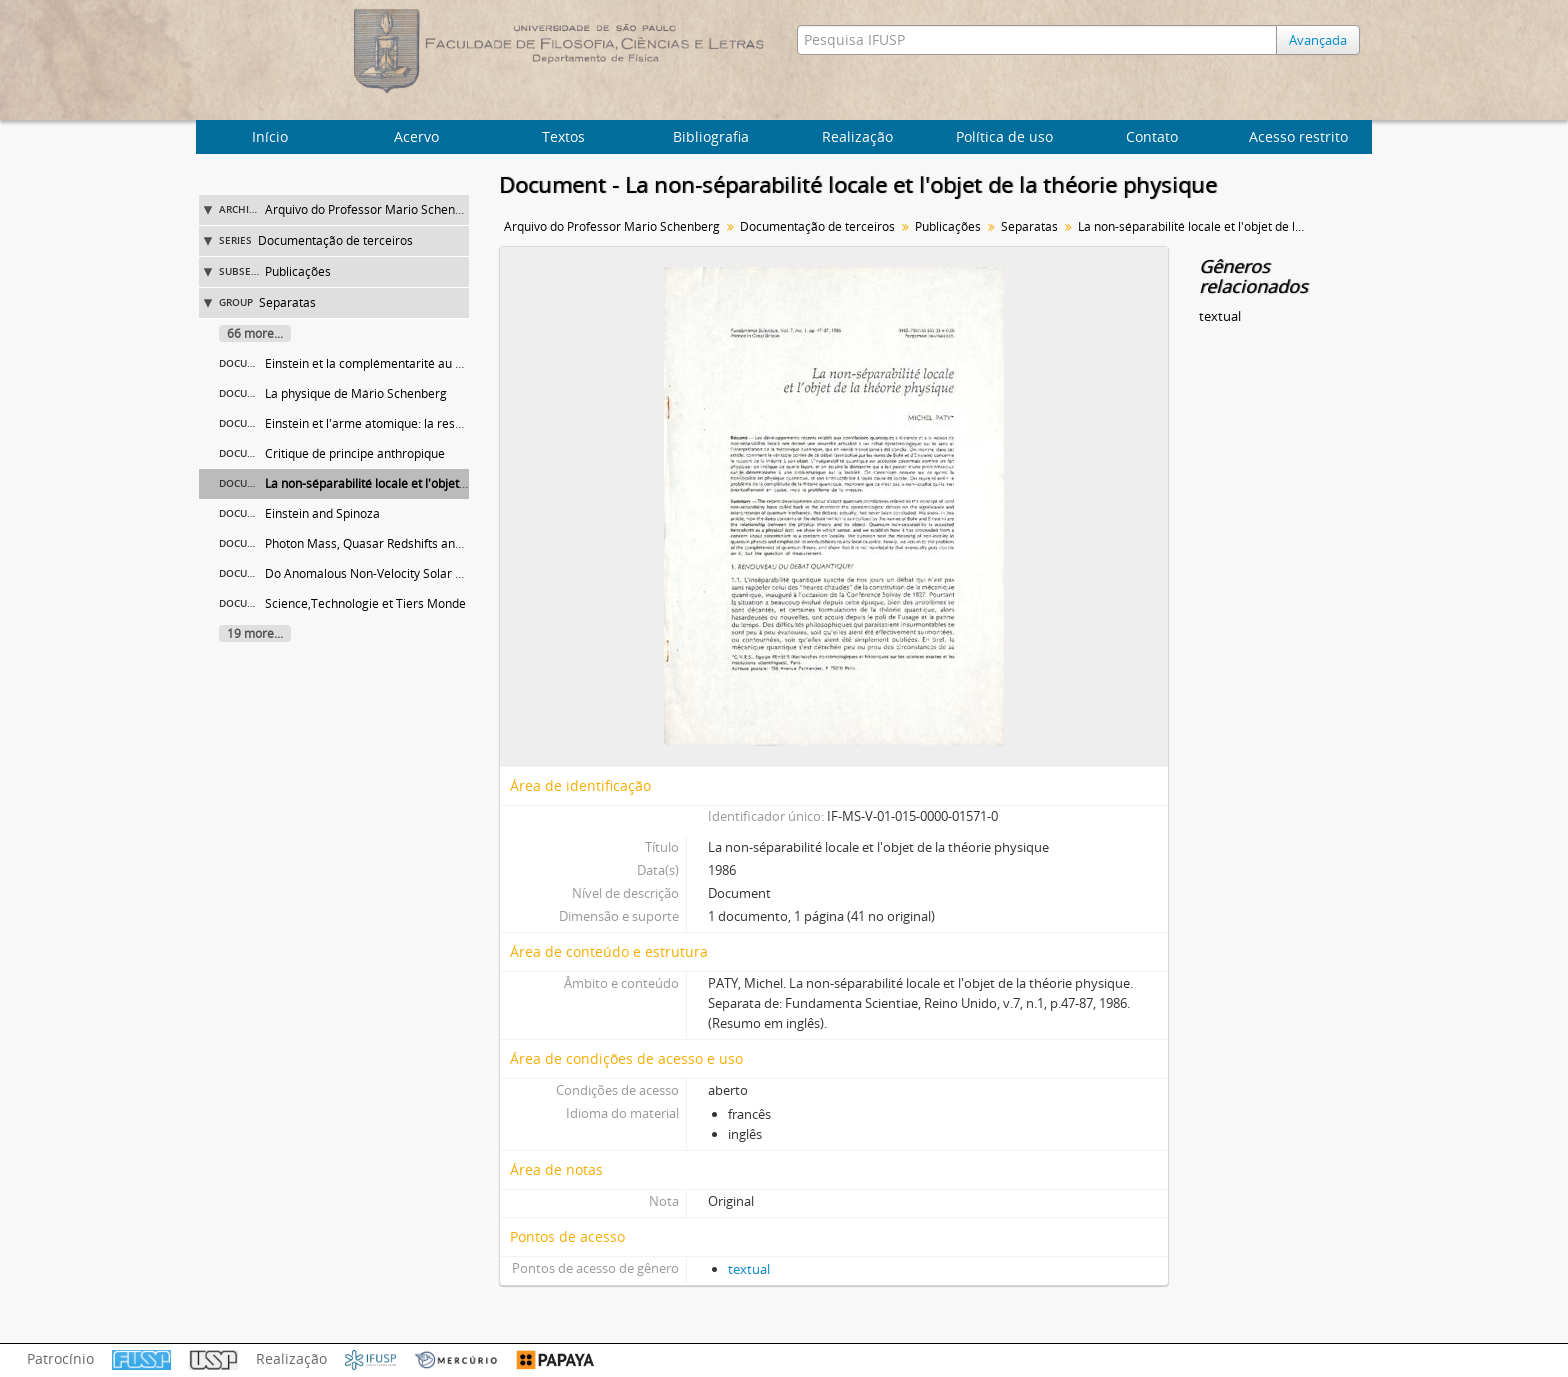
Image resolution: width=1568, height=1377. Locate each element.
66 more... (255, 333)
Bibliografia (711, 136)
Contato (1152, 136)
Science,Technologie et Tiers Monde (365, 603)
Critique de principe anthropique (355, 453)
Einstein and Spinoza (322, 513)
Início (270, 136)
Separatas (287, 302)
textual (749, 1269)
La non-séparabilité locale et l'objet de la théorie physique (425, 483)
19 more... (255, 633)
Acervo (416, 136)
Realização (857, 136)
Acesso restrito (1298, 136)
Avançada (1318, 40)
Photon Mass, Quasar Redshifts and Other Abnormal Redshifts (437, 543)
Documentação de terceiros (335, 240)
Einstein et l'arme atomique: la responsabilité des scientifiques (438, 423)
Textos (563, 136)
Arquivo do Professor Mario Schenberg (373, 209)
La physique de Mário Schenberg (356, 393)
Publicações (298, 271)
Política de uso (1004, 136)
